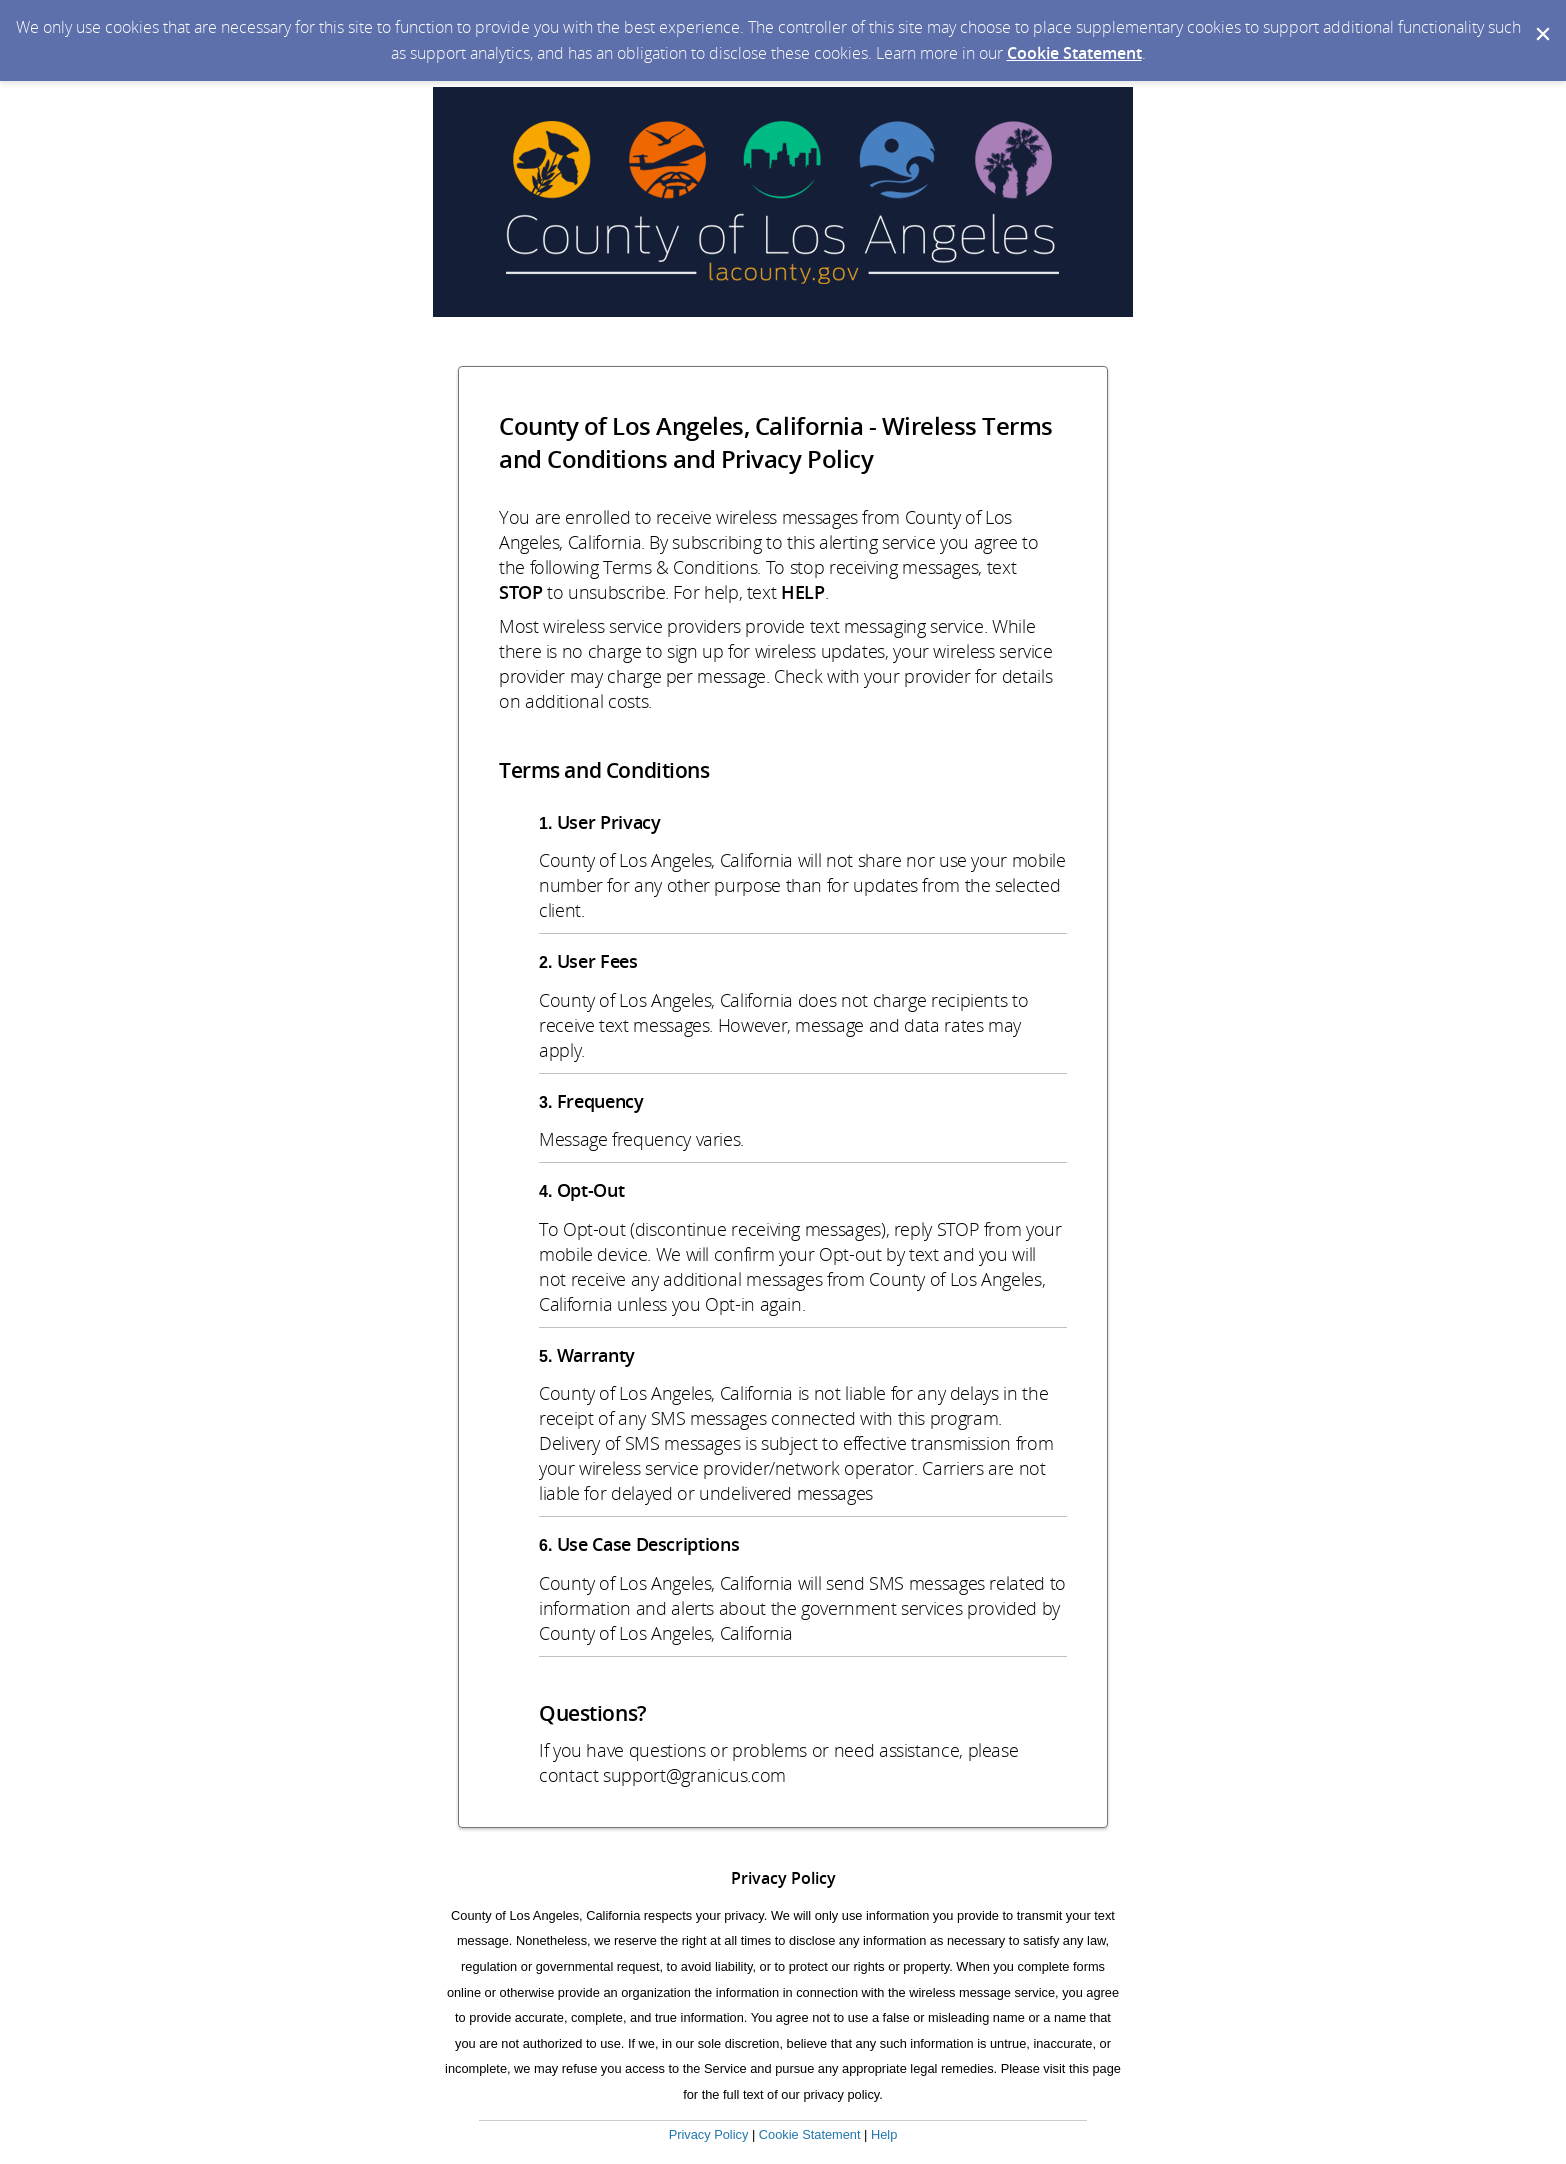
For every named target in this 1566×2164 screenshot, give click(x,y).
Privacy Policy (709, 2134)
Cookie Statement (1074, 53)
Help (884, 2134)
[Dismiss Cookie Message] (1541, 19)
